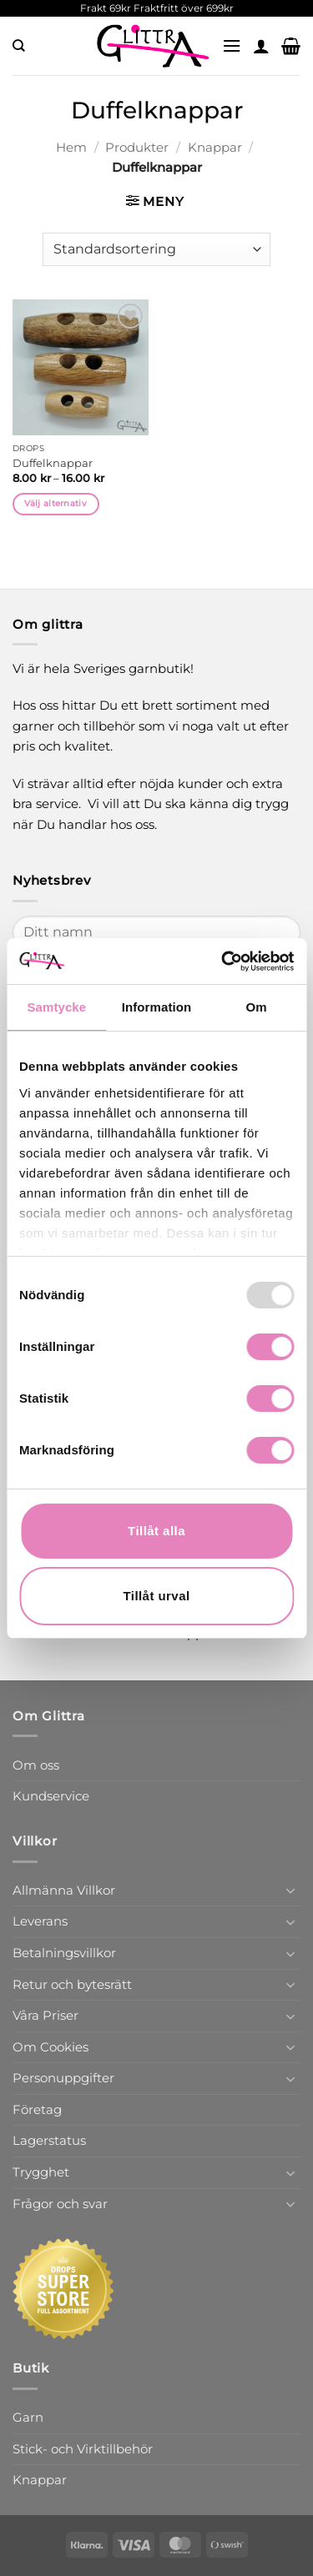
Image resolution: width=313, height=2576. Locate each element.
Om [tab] (256, 1007)
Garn (28, 2417)
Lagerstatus (49, 2140)
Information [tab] (157, 1007)
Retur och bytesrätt (72, 1984)
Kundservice (51, 1796)
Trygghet (41, 2172)
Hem (71, 147)
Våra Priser (45, 2015)
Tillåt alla (156, 1531)
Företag (37, 2109)
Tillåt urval (156, 1596)
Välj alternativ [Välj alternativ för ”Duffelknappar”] (55, 503)
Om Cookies (50, 2047)
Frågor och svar (60, 2204)
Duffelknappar (53, 463)
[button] (231, 46)
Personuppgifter (63, 2078)
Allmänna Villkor (64, 1890)
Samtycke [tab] (56, 1007)
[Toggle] (290, 1890)
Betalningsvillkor (64, 1953)
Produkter (137, 147)
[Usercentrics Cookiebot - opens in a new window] (223, 961)
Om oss (36, 1765)
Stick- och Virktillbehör (83, 2449)
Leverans (40, 1921)
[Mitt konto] (261, 46)
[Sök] (19, 46)
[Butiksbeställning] (156, 249)
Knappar (215, 147)
